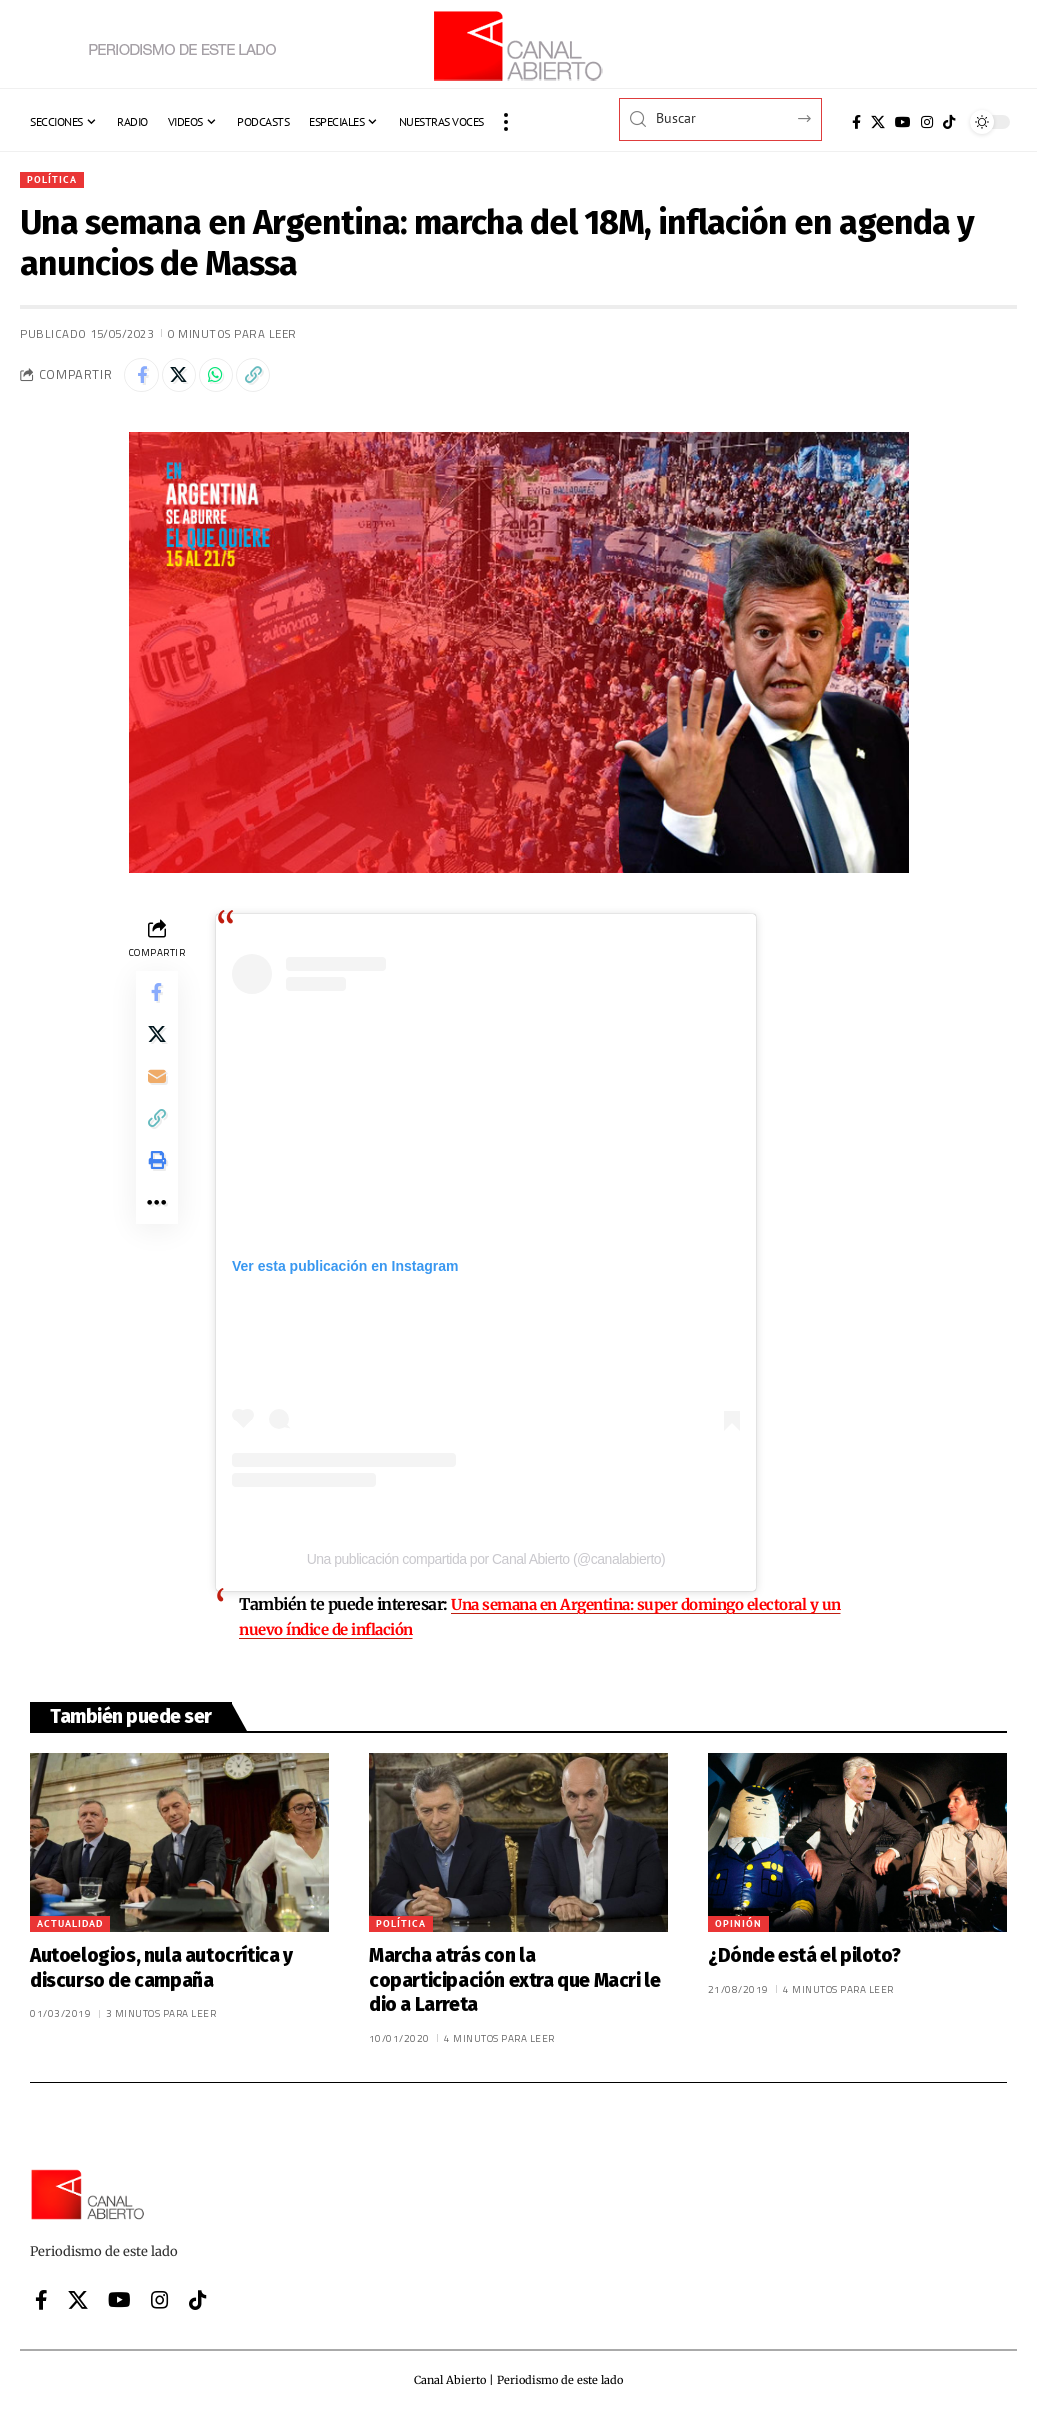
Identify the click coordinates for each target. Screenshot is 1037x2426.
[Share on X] (187, 381)
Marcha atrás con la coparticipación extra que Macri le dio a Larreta (514, 1987)
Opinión (738, 1930)
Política (55, 180)
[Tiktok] (949, 122)
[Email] (157, 1099)
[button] (506, 122)
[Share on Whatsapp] (230, 381)
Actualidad (70, 1930)
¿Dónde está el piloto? (804, 1962)
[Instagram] (927, 122)
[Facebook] (856, 122)
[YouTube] (903, 122)
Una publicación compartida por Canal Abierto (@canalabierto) (486, 1568)
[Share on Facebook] (144, 381)
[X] (878, 122)
